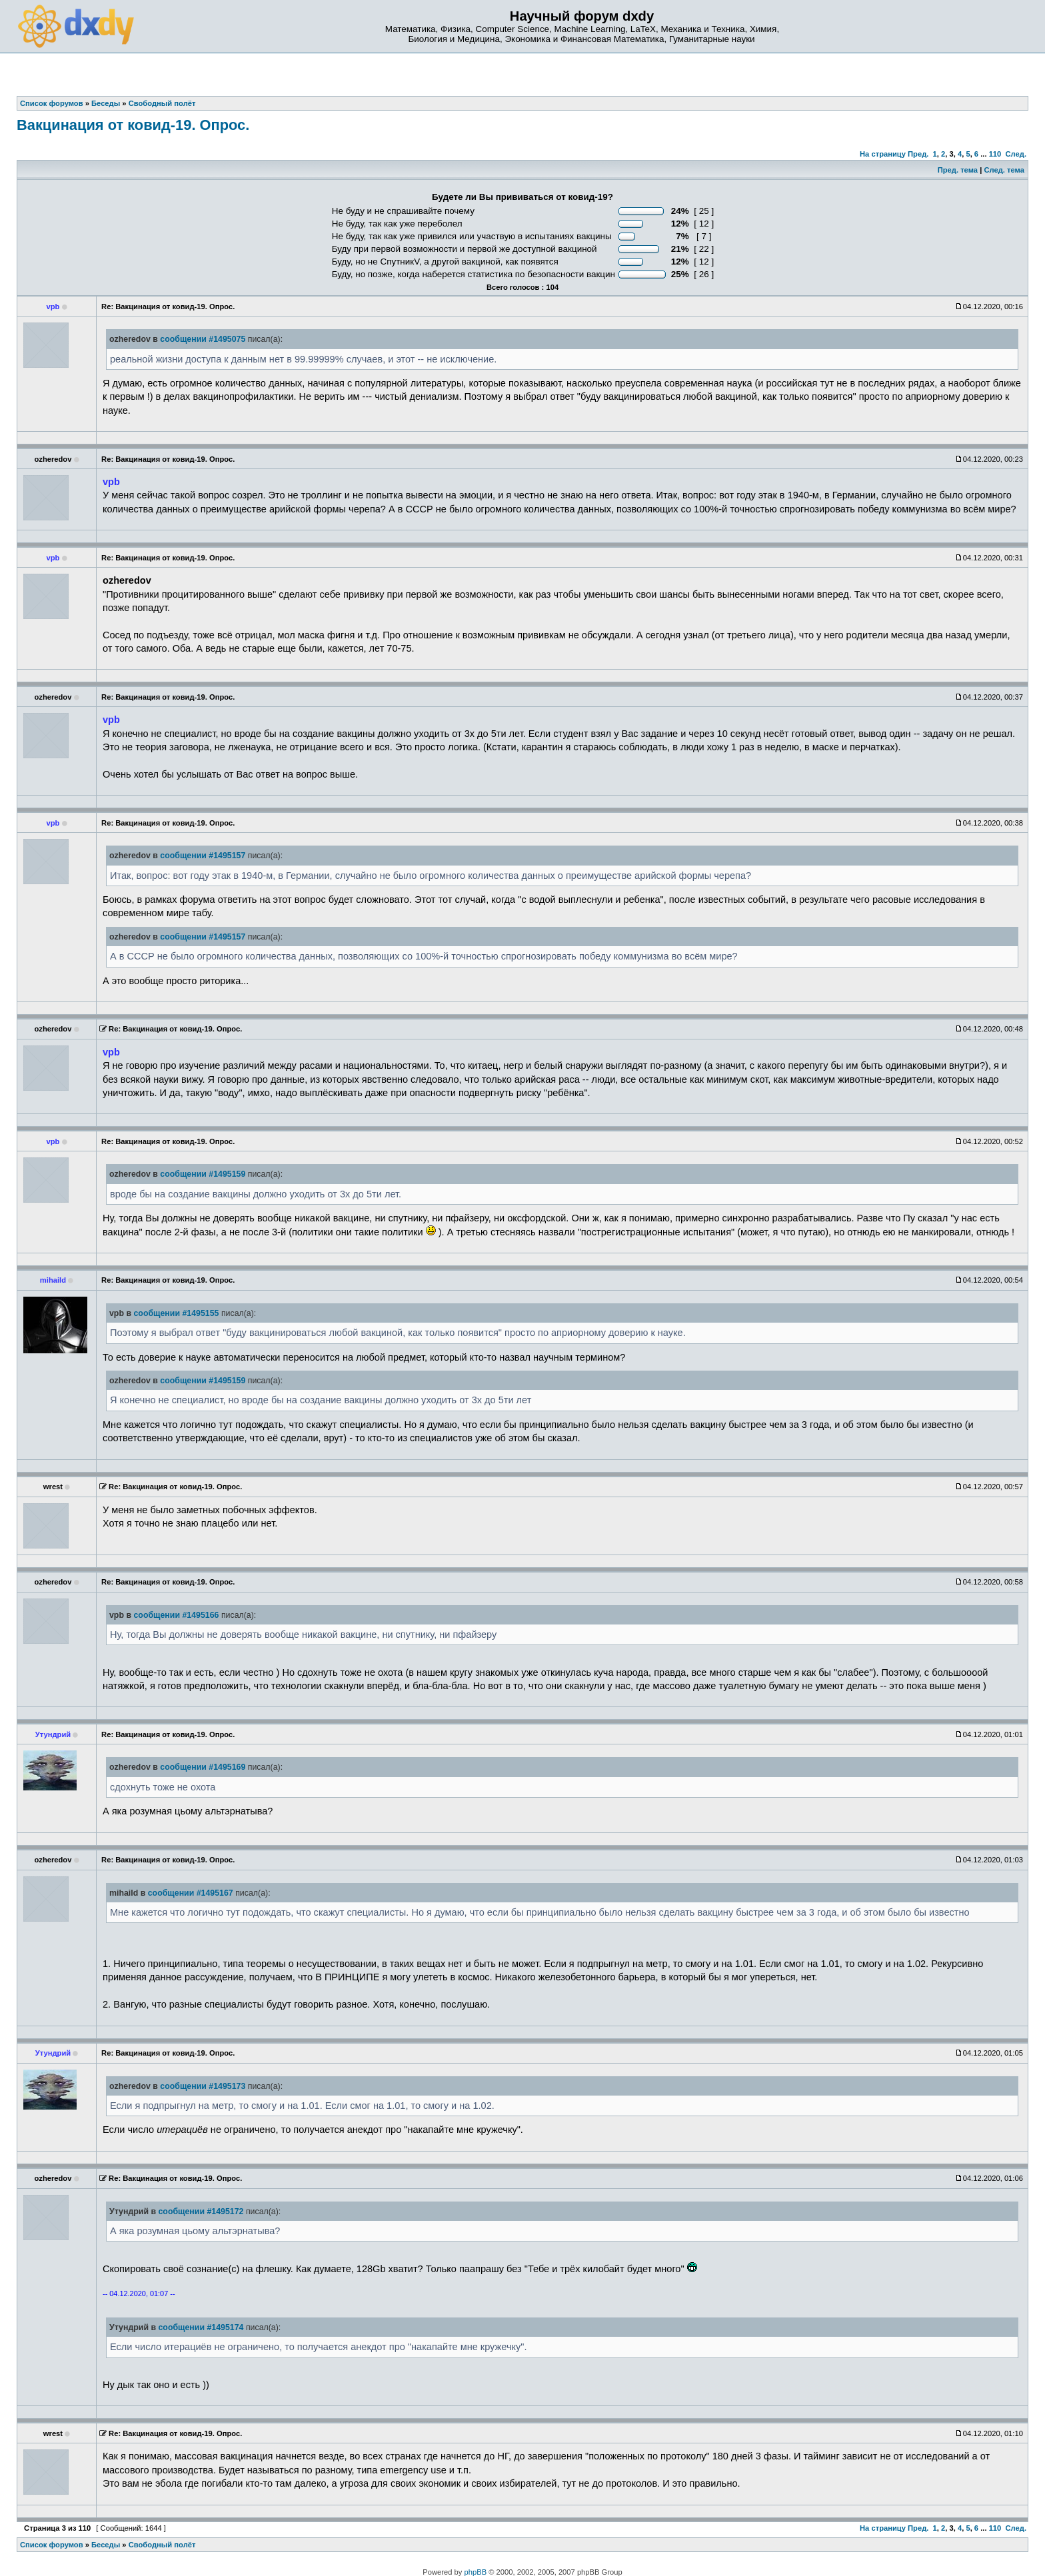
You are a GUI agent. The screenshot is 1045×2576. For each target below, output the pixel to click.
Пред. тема (958, 170)
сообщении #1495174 (200, 2327)
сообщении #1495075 (202, 339)
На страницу (883, 154)
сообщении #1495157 (202, 855)
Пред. (918, 154)
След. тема (1004, 170)
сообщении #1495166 (176, 1615)
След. (1016, 154)
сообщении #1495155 (176, 1313)
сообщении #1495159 (202, 1174)
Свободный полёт (162, 2545)
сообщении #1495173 (202, 2086)
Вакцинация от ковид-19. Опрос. (133, 125)
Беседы (105, 2545)
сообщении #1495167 (190, 1893)
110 (995, 154)
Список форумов (51, 2545)
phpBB (476, 2572)
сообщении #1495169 (202, 1767)
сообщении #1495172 (200, 2211)
